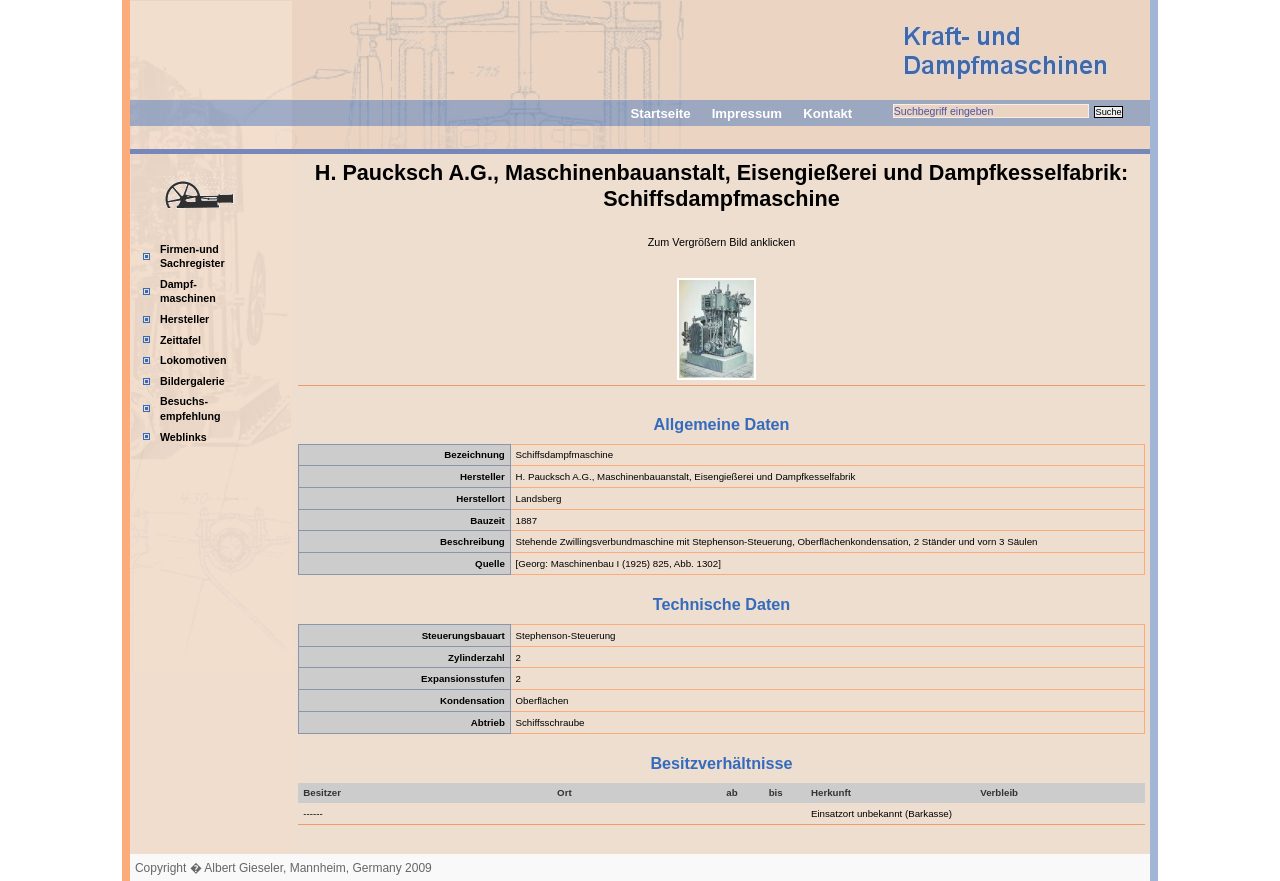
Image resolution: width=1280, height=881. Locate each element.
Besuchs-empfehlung (190, 408)
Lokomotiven (193, 360)
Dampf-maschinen (188, 291)
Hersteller (184, 319)
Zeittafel (180, 340)
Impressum (747, 113)
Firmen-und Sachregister (192, 256)
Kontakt (827, 113)
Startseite (660, 113)
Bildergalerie (192, 381)
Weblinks (183, 437)
